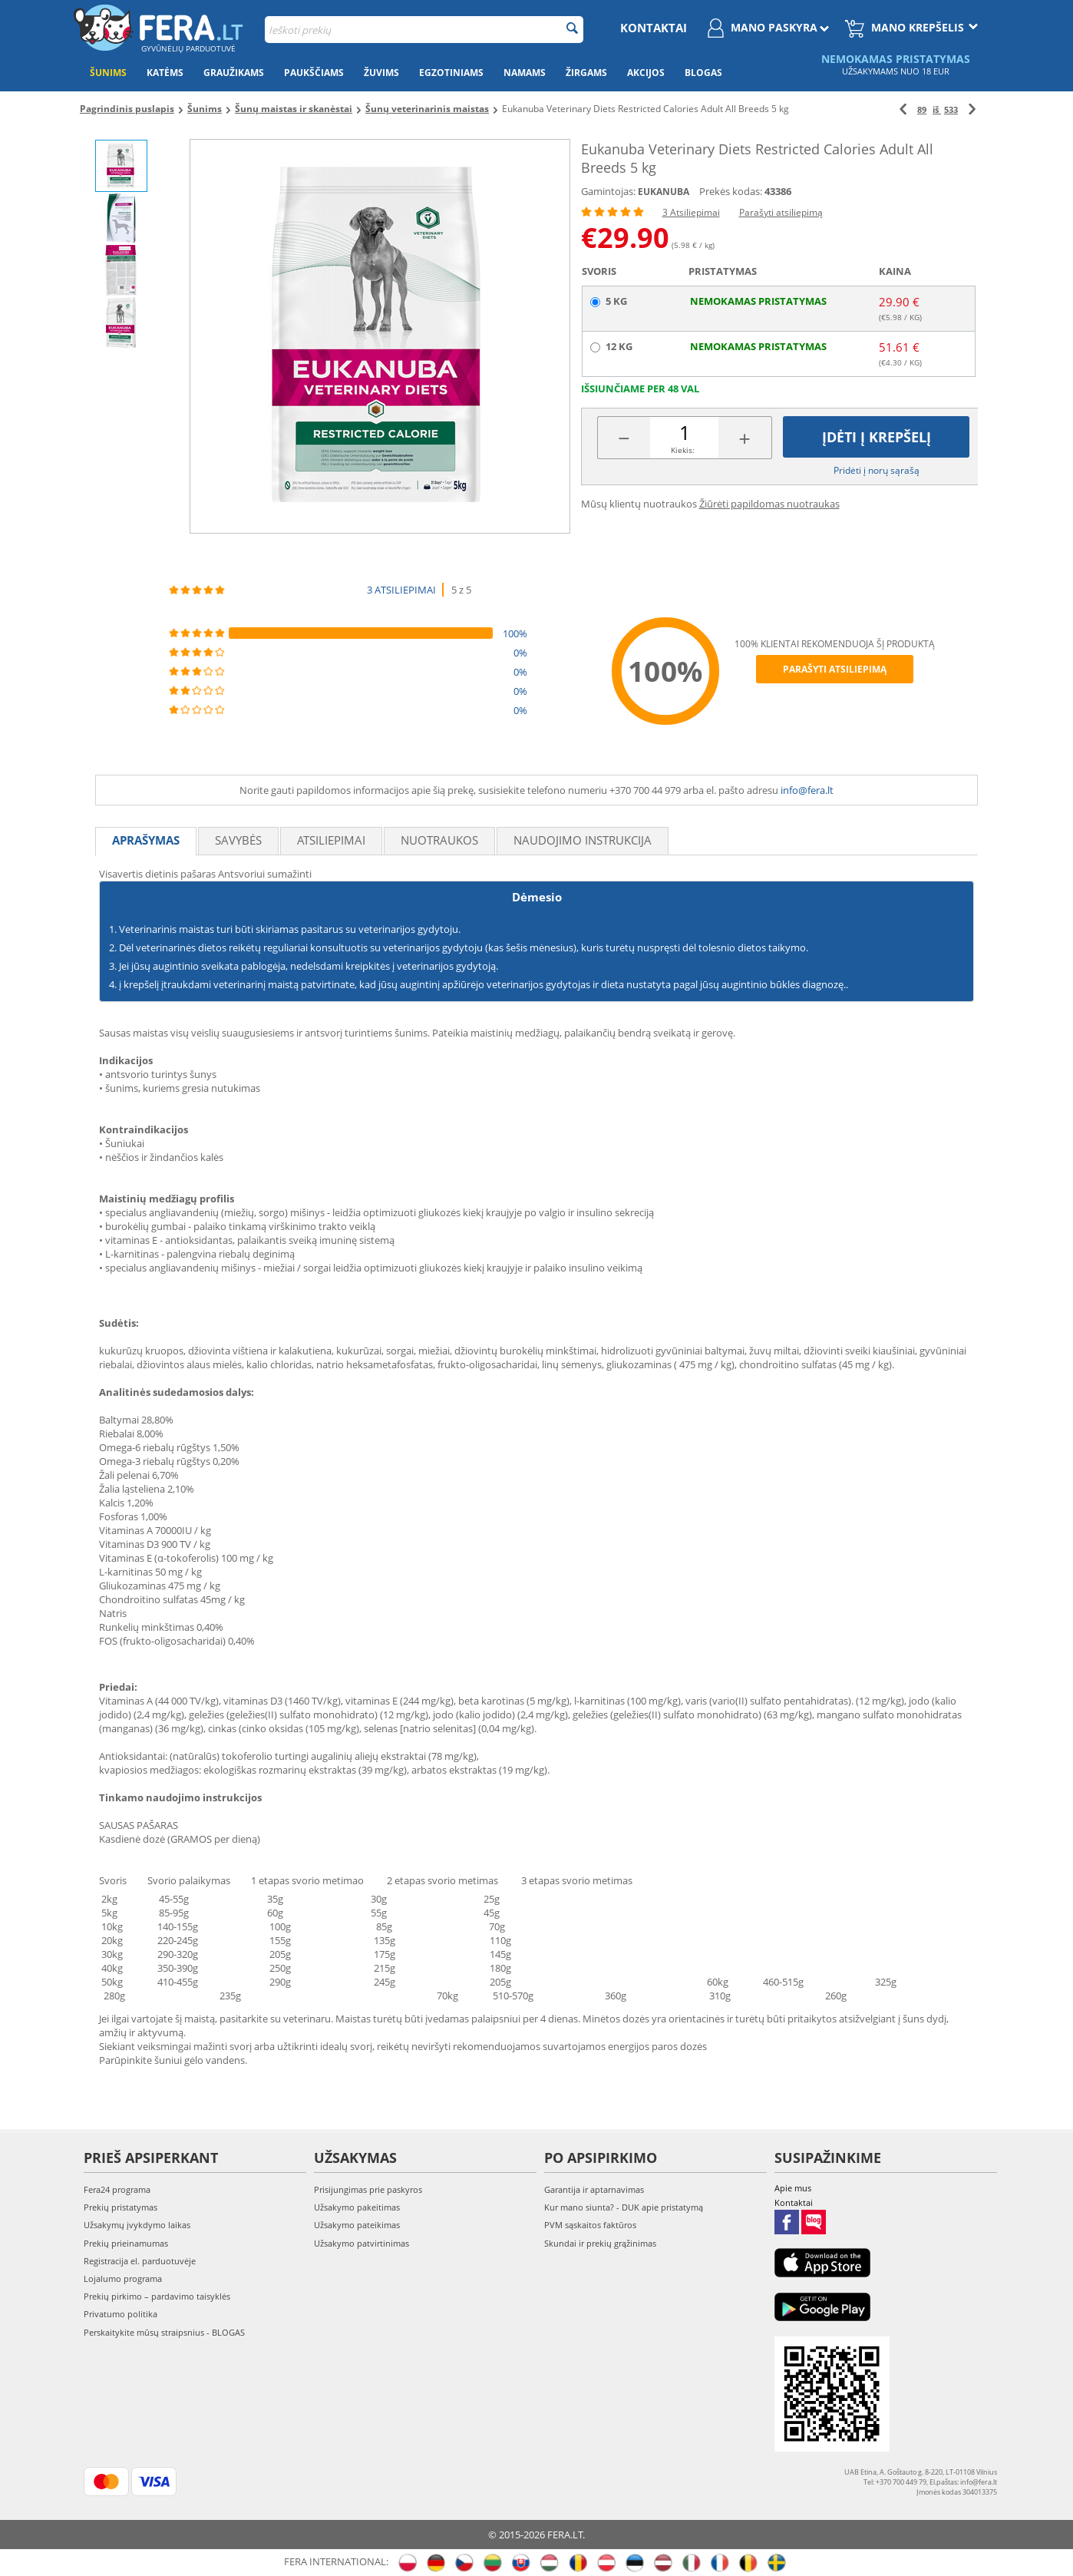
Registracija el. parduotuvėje (140, 2261)
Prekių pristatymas (120, 2207)
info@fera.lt (807, 790)
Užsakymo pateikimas (357, 2224)
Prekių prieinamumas (126, 2243)
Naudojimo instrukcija (582, 840)
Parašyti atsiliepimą (781, 212)
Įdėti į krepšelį (876, 437)
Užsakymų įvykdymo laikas (137, 2224)
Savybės (238, 840)
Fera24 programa (117, 2189)
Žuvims (381, 72)
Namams (524, 72)
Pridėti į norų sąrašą (876, 470)
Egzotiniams (451, 72)
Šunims (108, 72)
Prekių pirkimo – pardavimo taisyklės (157, 2296)
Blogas (703, 72)
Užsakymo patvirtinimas (361, 2243)
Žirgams (586, 72)
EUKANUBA (663, 191)
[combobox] (424, 29)
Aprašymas (146, 840)
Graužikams (233, 72)
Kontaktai (653, 27)
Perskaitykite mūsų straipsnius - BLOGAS (164, 2332)
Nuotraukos (439, 840)
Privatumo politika (120, 2314)
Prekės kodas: (730, 191)
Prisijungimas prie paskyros (368, 2189)
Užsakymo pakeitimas (357, 2207)
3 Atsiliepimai (691, 212)
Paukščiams (314, 72)
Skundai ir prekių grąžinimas (600, 2243)
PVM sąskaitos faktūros (590, 2224)
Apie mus (792, 2188)
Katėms (165, 72)
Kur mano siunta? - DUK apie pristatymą (623, 2207)
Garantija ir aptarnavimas (594, 2189)
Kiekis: (683, 450)
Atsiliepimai (331, 840)
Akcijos (646, 72)
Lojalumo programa (123, 2278)
